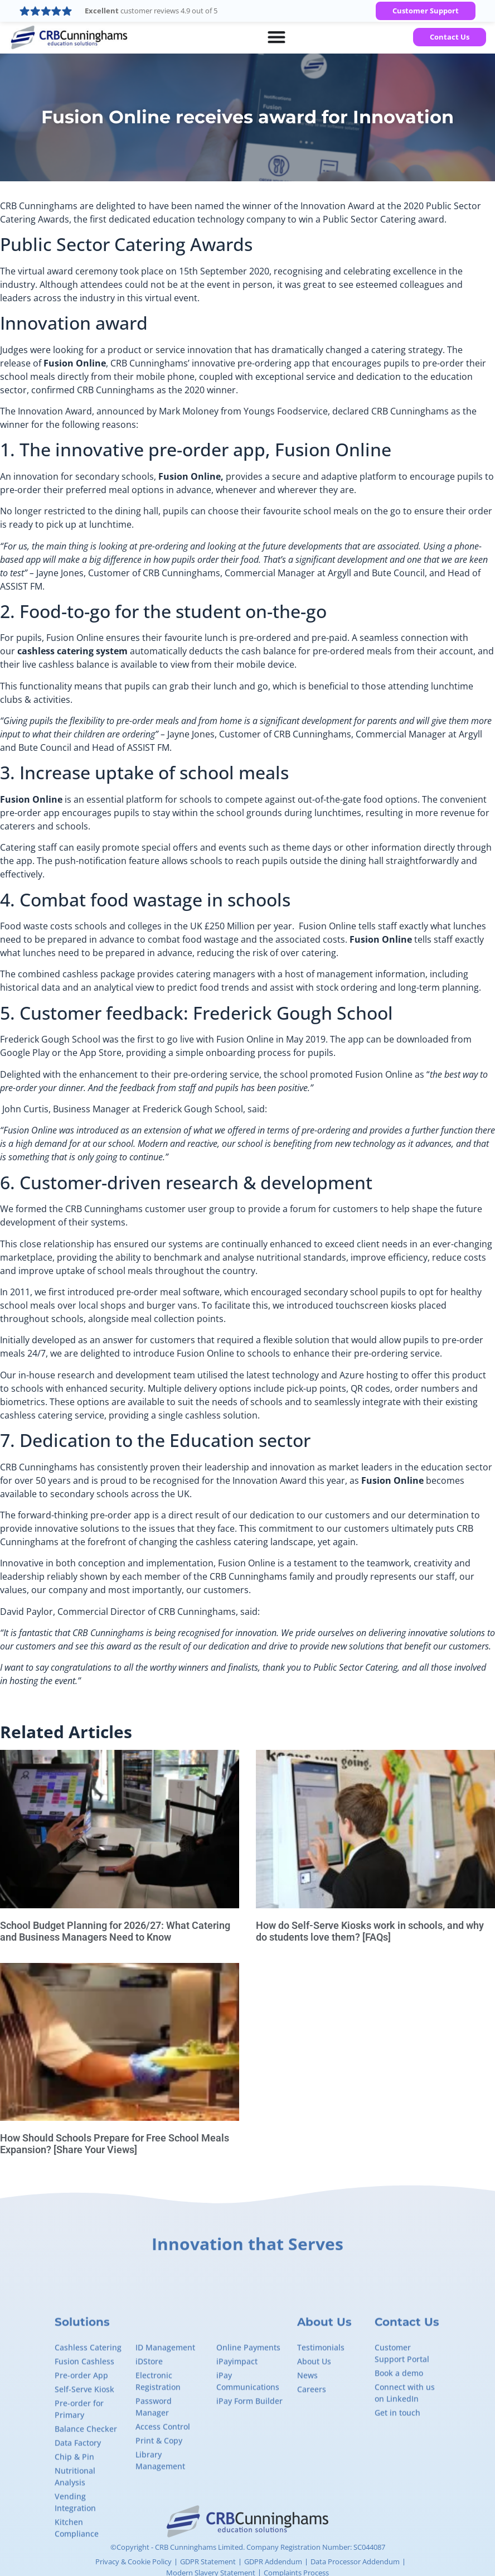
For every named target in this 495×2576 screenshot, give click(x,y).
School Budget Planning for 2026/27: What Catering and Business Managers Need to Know (115, 1931)
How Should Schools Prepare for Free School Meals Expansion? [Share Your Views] (114, 2144)
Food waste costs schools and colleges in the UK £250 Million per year (146, 926)
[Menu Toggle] (276, 36)
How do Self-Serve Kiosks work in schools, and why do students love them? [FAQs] (370, 1931)
